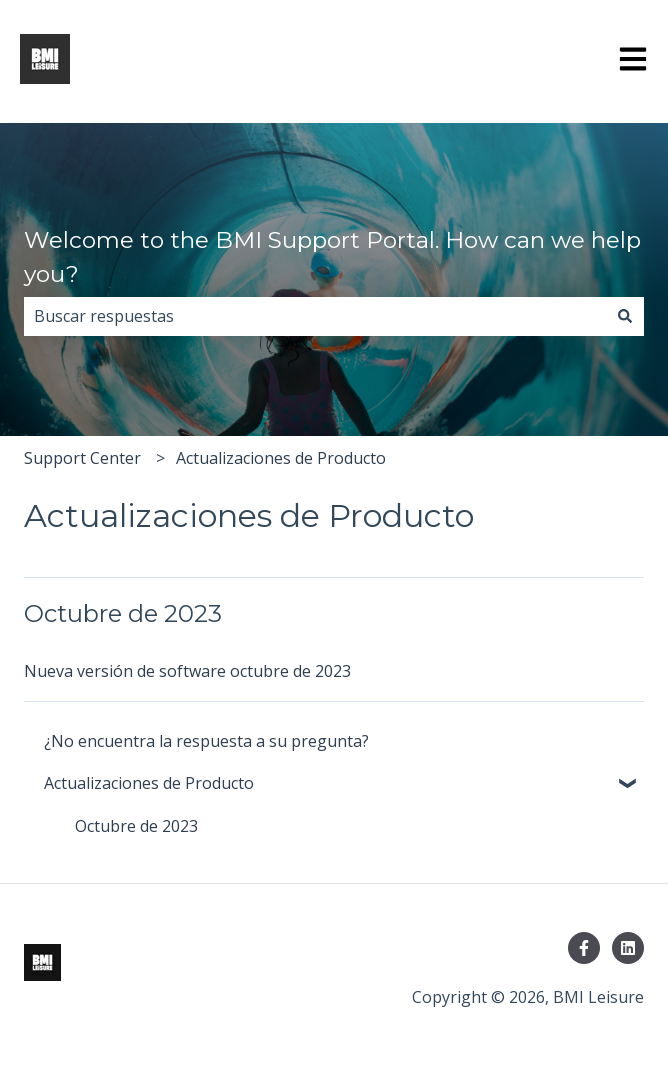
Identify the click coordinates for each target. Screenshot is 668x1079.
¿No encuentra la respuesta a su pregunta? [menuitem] (206, 741)
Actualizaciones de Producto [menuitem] (149, 783)
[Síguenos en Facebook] (584, 948)
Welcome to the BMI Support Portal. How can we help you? (332, 257)
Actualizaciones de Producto (281, 458)
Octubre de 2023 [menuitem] (136, 826)
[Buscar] (625, 316)
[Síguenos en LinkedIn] (628, 948)
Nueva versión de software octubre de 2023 (187, 671)
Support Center (82, 458)
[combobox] (315, 316)
